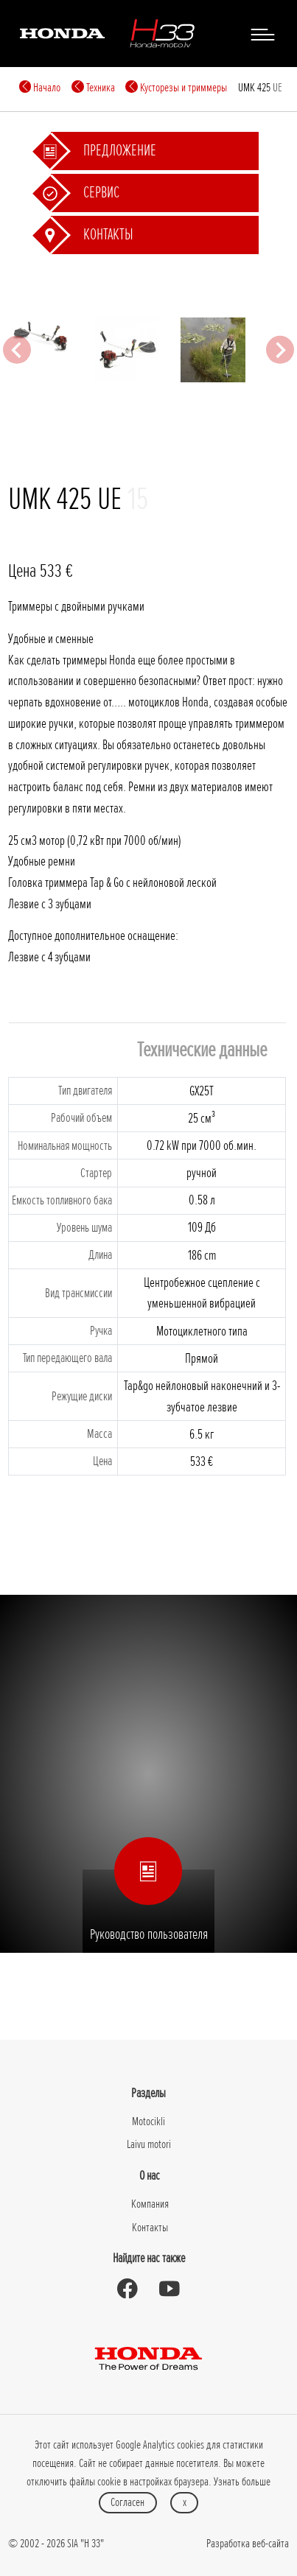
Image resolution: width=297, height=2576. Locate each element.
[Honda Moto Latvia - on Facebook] (127, 2289)
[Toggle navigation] (262, 33)
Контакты (150, 2227)
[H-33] (162, 33)
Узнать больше (242, 2481)
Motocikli (148, 2121)
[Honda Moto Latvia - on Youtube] (170, 2289)
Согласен (127, 2502)
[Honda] (62, 32)
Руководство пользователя (149, 1907)
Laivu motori (149, 2144)
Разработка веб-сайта (247, 2543)
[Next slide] (280, 350)
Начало (40, 87)
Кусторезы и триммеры (176, 87)
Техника (93, 87)
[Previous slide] (17, 350)
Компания (150, 2204)
